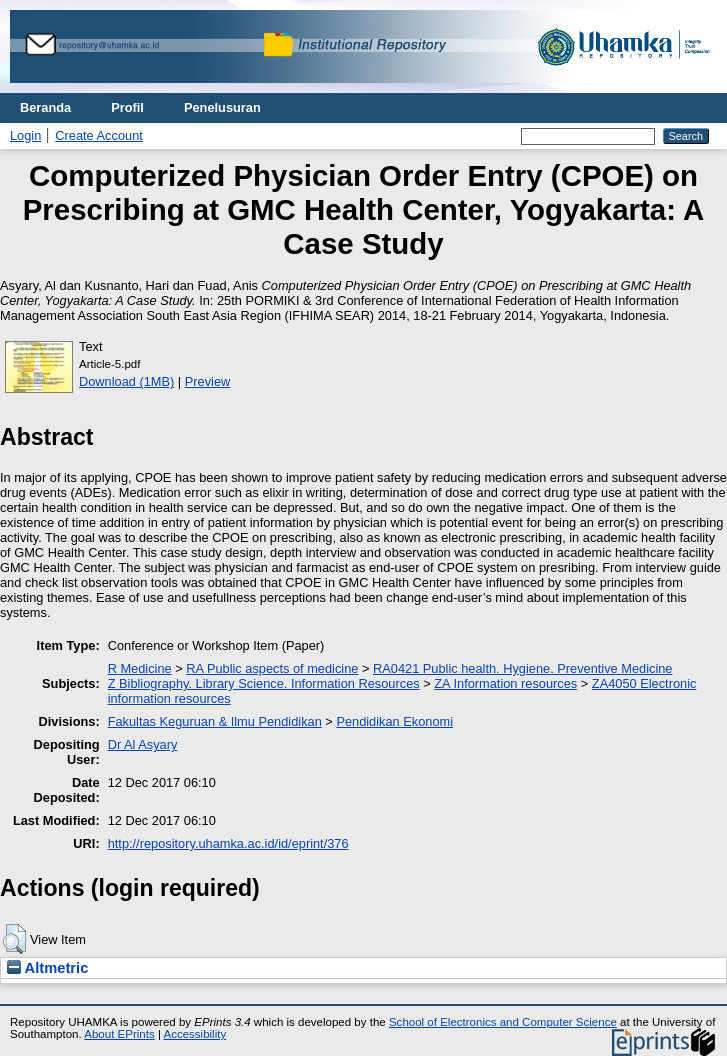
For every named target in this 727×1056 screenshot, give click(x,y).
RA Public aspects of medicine (272, 668)
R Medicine (140, 668)
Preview (208, 381)
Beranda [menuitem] (45, 107)
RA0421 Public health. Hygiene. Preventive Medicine (522, 668)
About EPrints (119, 1034)
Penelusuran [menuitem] (222, 107)
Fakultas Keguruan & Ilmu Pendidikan (215, 721)
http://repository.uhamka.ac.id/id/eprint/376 (228, 843)
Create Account (99, 135)
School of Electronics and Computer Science (503, 1022)
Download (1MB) (126, 381)
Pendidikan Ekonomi (394, 721)
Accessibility (194, 1034)
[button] (14, 939)
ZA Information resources (505, 683)
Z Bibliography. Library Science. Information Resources (264, 683)
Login (25, 135)
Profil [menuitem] (127, 107)
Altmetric (47, 968)
